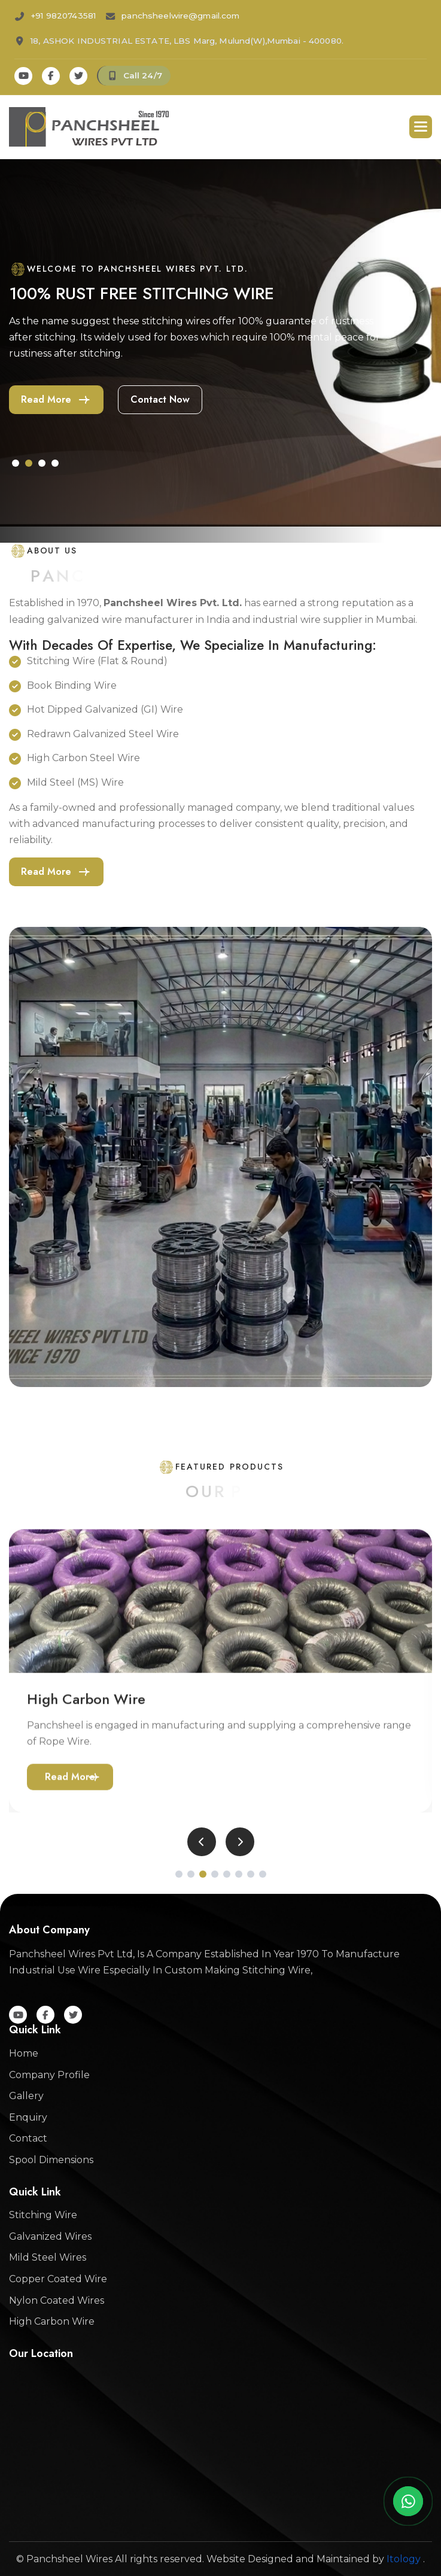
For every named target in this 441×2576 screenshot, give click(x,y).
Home (23, 2053)
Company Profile (49, 2075)
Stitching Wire (43, 2215)
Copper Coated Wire (58, 2279)
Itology (404, 2559)
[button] (420, 126)
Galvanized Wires (50, 2236)
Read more (46, 399)
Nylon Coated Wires (56, 2300)
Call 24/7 (142, 75)
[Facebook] (51, 76)
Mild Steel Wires (47, 2257)
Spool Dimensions (51, 2160)
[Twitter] (78, 76)
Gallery (26, 2095)
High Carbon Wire (52, 2321)
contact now (160, 399)
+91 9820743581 (63, 15)
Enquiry (28, 2117)
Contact (28, 2138)
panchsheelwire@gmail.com (180, 15)
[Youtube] (23, 76)
